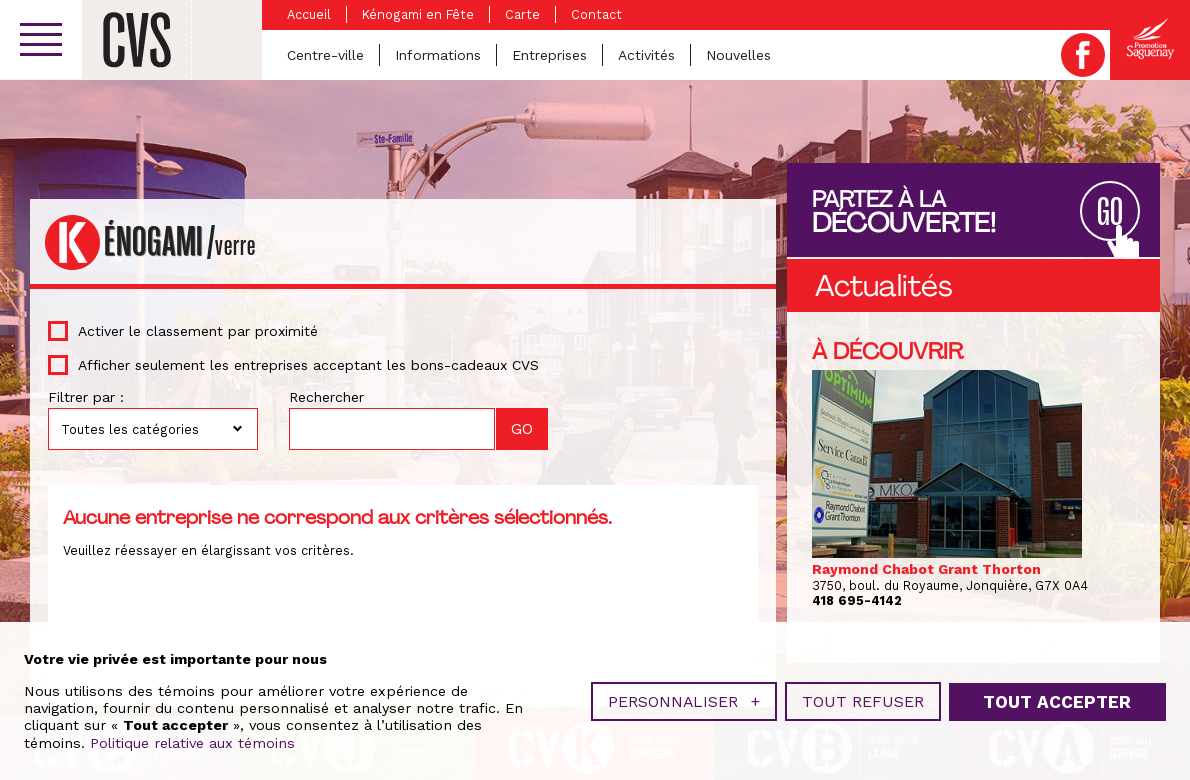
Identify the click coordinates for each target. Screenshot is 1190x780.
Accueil (309, 14)
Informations (438, 55)
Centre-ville (325, 55)
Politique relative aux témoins (192, 741)
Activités (646, 55)
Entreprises (549, 55)
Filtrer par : (86, 397)
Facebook (1083, 55)
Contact (596, 14)
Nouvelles (738, 55)
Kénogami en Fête (418, 14)
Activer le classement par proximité (198, 331)
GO (1110, 212)
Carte (522, 14)
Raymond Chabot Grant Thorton (926, 569)
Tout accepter (1057, 699)
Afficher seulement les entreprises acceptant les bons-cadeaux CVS (308, 365)
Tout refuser (863, 699)
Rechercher (326, 397)
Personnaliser (684, 699)
